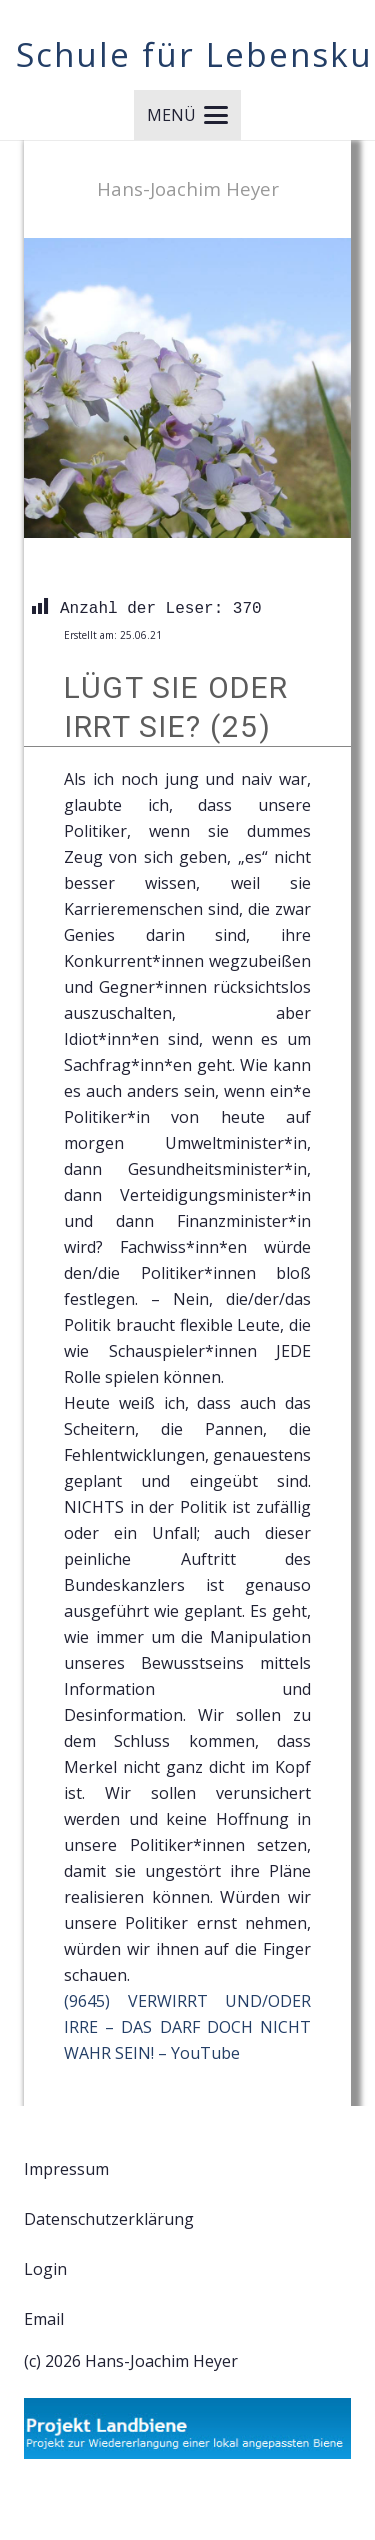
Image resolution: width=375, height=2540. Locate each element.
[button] (187, 115)
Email (44, 2319)
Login (45, 2269)
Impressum (66, 2169)
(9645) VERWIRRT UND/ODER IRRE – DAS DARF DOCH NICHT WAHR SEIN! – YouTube (187, 2027)
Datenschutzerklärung (109, 2219)
